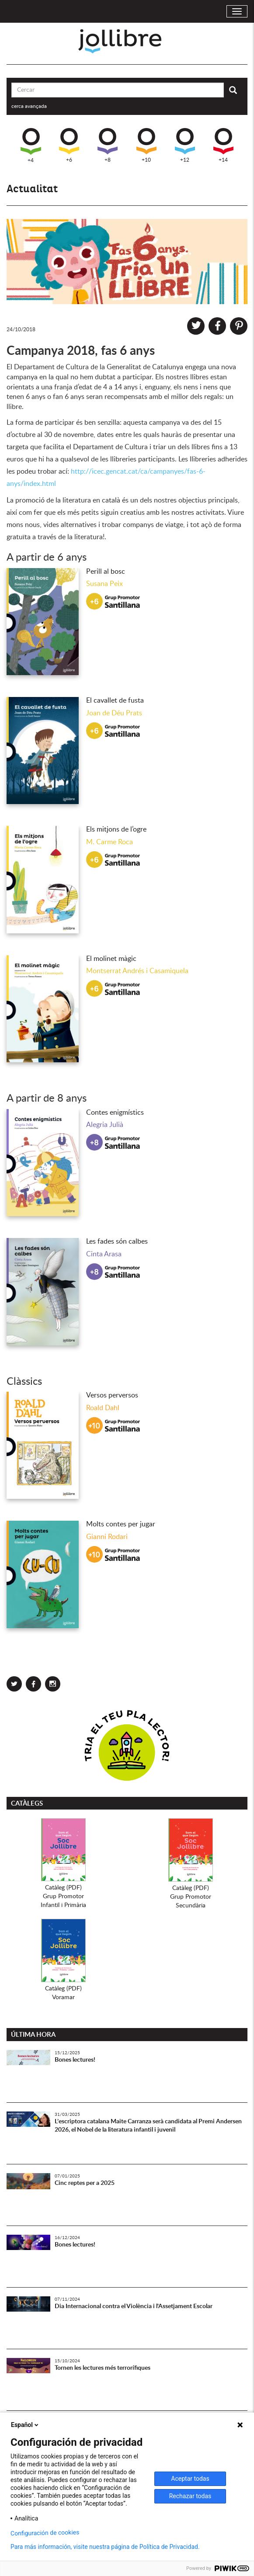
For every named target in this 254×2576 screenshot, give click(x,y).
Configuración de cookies (45, 2533)
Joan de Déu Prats (114, 713)
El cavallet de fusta (115, 700)
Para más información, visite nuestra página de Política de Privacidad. (105, 2546)
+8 (107, 145)
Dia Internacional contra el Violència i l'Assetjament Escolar (133, 2306)
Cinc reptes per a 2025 (85, 2183)
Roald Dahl (102, 1407)
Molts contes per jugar (120, 1524)
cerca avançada (29, 106)
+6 (69, 145)
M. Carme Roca (109, 842)
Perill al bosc (105, 571)
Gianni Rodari (107, 1536)
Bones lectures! (75, 2060)
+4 (31, 145)
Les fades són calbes (117, 1241)
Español (25, 2424)
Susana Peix (104, 583)
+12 (185, 145)
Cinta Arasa (104, 1254)
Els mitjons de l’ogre (116, 829)
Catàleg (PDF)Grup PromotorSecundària (190, 1897)
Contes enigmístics (115, 1112)
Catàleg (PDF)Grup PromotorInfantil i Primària (63, 1896)
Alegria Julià (104, 1124)
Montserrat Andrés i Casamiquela (137, 970)
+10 (146, 145)
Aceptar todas (190, 2478)
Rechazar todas (190, 2496)
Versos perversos (112, 1395)
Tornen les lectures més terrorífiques (102, 2368)
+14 (223, 145)
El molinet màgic (111, 958)
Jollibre (127, 41)
